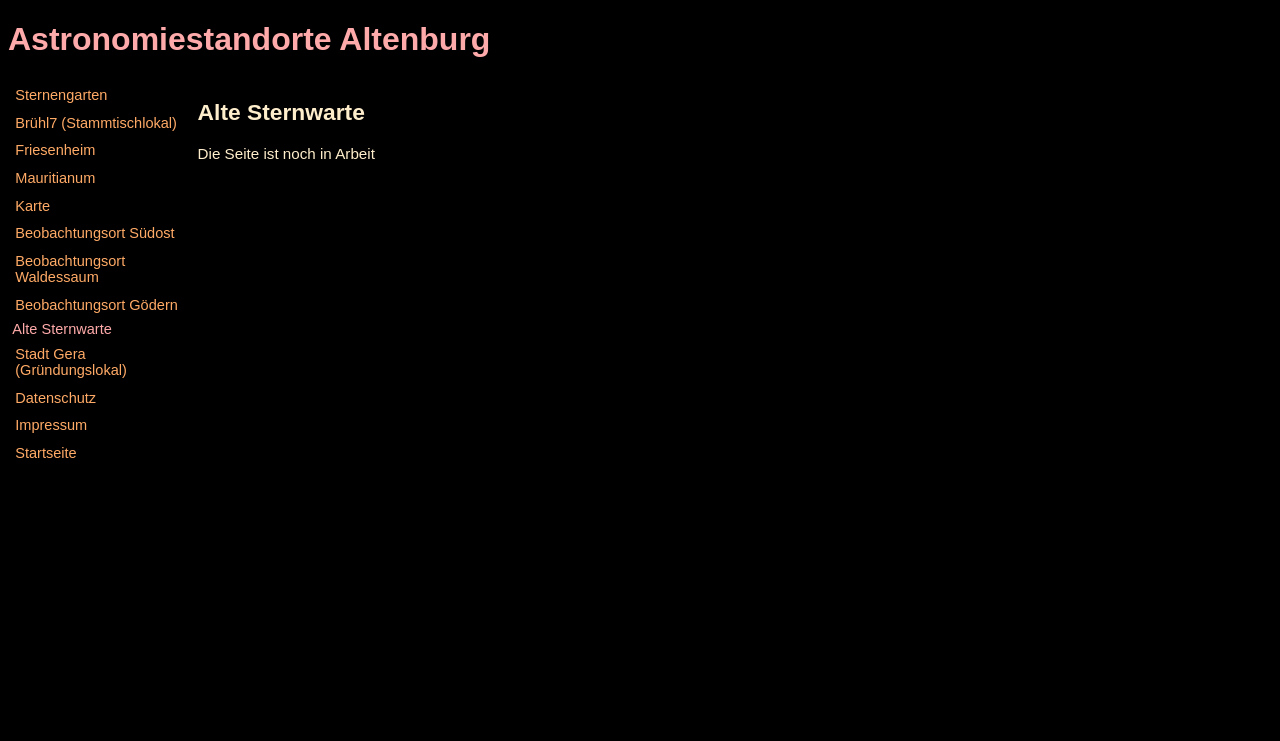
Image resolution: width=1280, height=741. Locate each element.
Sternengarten (61, 95)
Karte (32, 206)
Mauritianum (55, 178)
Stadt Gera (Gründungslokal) (71, 362)
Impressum (51, 425)
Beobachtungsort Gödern (96, 305)
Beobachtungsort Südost (94, 233)
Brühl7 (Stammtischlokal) (96, 123)
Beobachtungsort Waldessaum (70, 269)
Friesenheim (55, 150)
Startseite (45, 453)
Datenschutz (55, 398)
